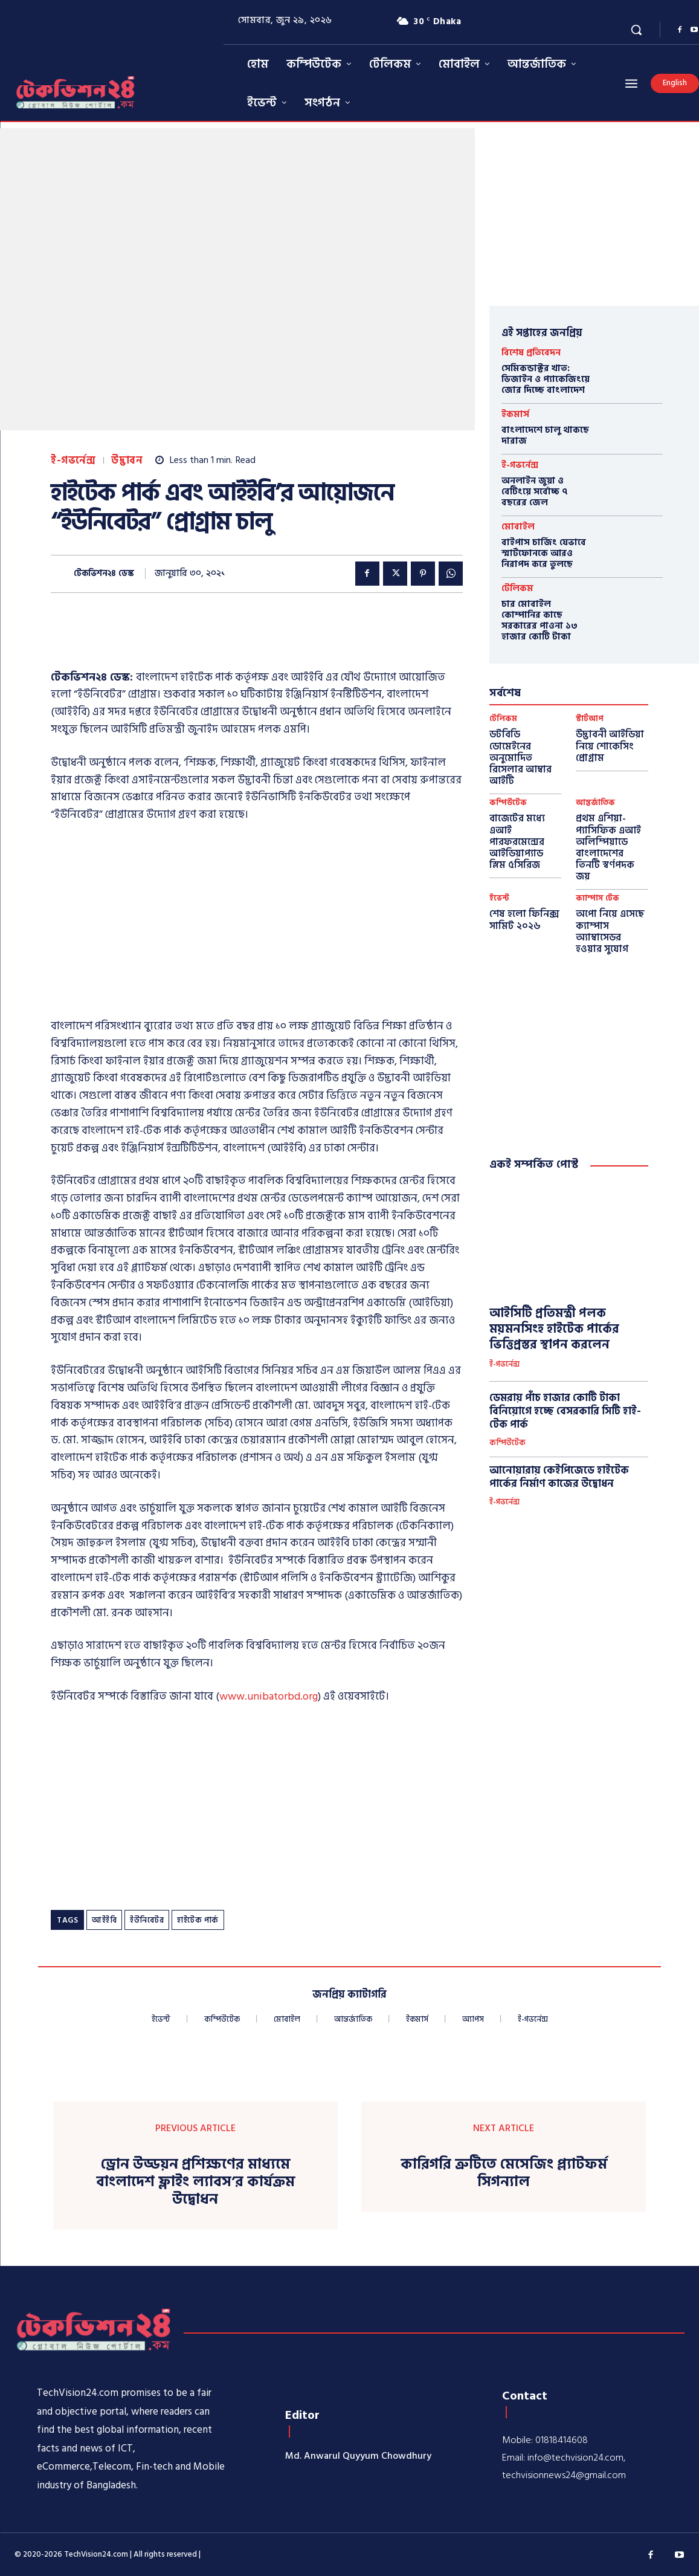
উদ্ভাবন (127, 461)
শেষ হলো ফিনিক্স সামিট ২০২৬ (524, 919)
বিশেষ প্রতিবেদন (531, 352)
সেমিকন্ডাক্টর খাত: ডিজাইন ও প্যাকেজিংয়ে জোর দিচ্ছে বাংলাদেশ (545, 379)
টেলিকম (517, 588)
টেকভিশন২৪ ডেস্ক (104, 574)
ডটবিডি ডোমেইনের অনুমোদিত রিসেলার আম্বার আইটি (520, 758)
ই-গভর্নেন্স (73, 461)
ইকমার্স (515, 414)
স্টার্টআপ (590, 719)
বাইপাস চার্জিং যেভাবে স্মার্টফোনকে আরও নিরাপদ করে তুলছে (543, 553)
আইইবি (104, 1920)
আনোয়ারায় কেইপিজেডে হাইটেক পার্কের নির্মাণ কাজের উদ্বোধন (559, 1477)
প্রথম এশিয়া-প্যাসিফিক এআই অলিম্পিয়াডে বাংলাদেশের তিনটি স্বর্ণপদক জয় (608, 847)
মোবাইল (518, 526)
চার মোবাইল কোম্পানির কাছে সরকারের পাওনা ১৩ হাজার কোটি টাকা (539, 620)
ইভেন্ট (499, 898)
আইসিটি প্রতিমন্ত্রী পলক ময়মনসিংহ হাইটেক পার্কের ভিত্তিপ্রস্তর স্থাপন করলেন (554, 1329)
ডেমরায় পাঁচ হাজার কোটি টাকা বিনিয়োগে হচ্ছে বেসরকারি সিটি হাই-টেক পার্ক (565, 1411)
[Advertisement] (271, 638)
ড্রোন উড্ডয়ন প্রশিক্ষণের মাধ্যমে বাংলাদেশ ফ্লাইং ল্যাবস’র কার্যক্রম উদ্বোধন (195, 2182)
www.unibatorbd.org (268, 1696)
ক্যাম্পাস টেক (597, 898)
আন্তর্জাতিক (595, 803)
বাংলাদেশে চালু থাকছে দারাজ (545, 435)
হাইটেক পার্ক (198, 1920)
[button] (636, 29)
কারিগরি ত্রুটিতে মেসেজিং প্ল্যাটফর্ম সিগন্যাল (504, 2173)
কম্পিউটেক (508, 803)
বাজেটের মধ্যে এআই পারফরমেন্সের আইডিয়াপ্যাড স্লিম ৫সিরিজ (517, 842)
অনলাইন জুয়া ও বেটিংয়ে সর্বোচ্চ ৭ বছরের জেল (534, 491)
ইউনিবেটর (147, 1920)
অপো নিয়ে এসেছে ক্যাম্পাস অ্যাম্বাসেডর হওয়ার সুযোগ (610, 931)
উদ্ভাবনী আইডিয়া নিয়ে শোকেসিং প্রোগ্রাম (610, 746)
